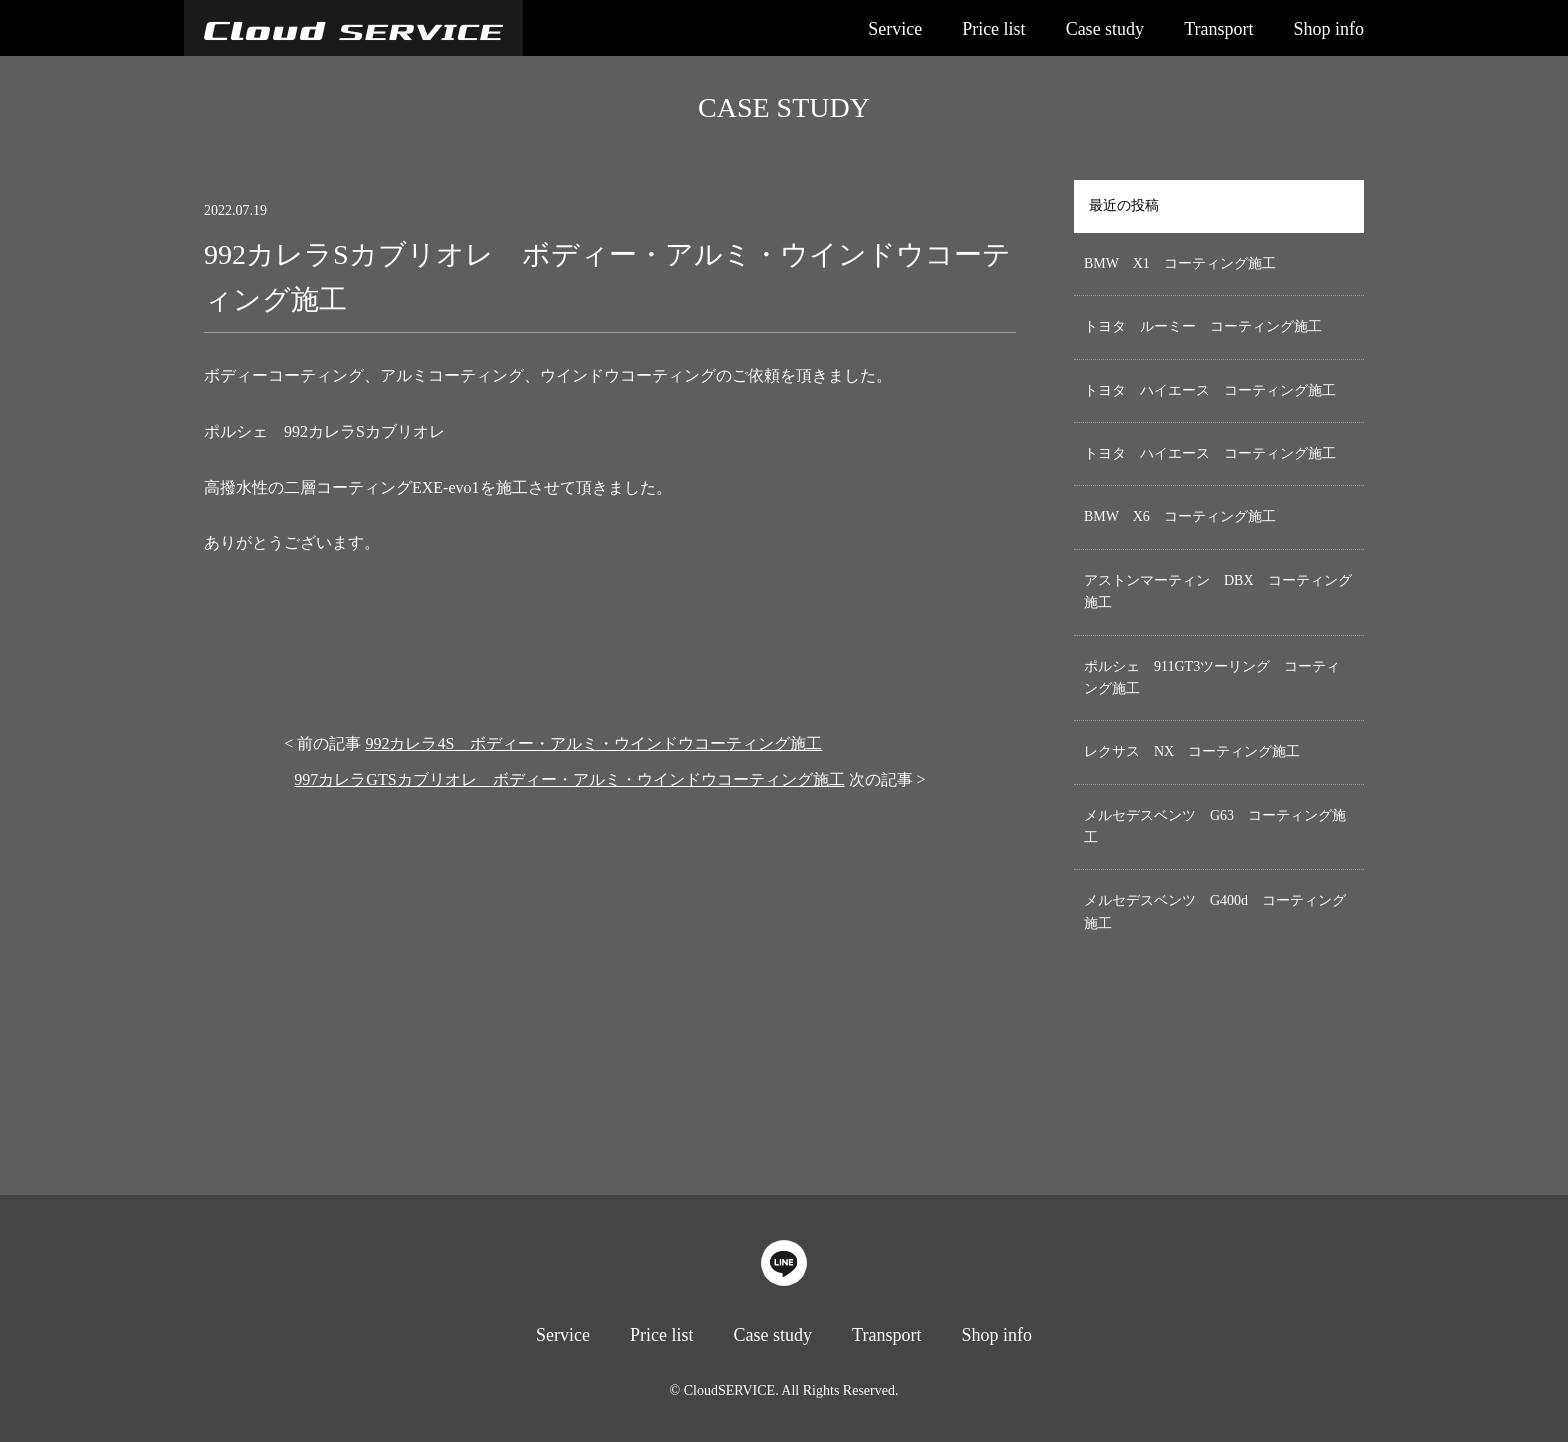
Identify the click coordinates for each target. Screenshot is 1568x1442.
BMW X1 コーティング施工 (1180, 263)
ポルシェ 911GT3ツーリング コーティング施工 (1212, 677)
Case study (1105, 29)
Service (895, 29)
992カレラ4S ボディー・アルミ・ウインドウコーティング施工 (593, 743)
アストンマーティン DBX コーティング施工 (1218, 591)
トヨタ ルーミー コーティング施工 (1203, 326)
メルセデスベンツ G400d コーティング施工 (1215, 911)
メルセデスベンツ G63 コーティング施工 (1215, 826)
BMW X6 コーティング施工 (1180, 516)
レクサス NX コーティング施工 (1192, 751)
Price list (994, 29)
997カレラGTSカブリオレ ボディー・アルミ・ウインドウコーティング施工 (569, 779)
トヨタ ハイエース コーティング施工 (1210, 390)
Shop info (1328, 29)
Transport (1218, 29)
